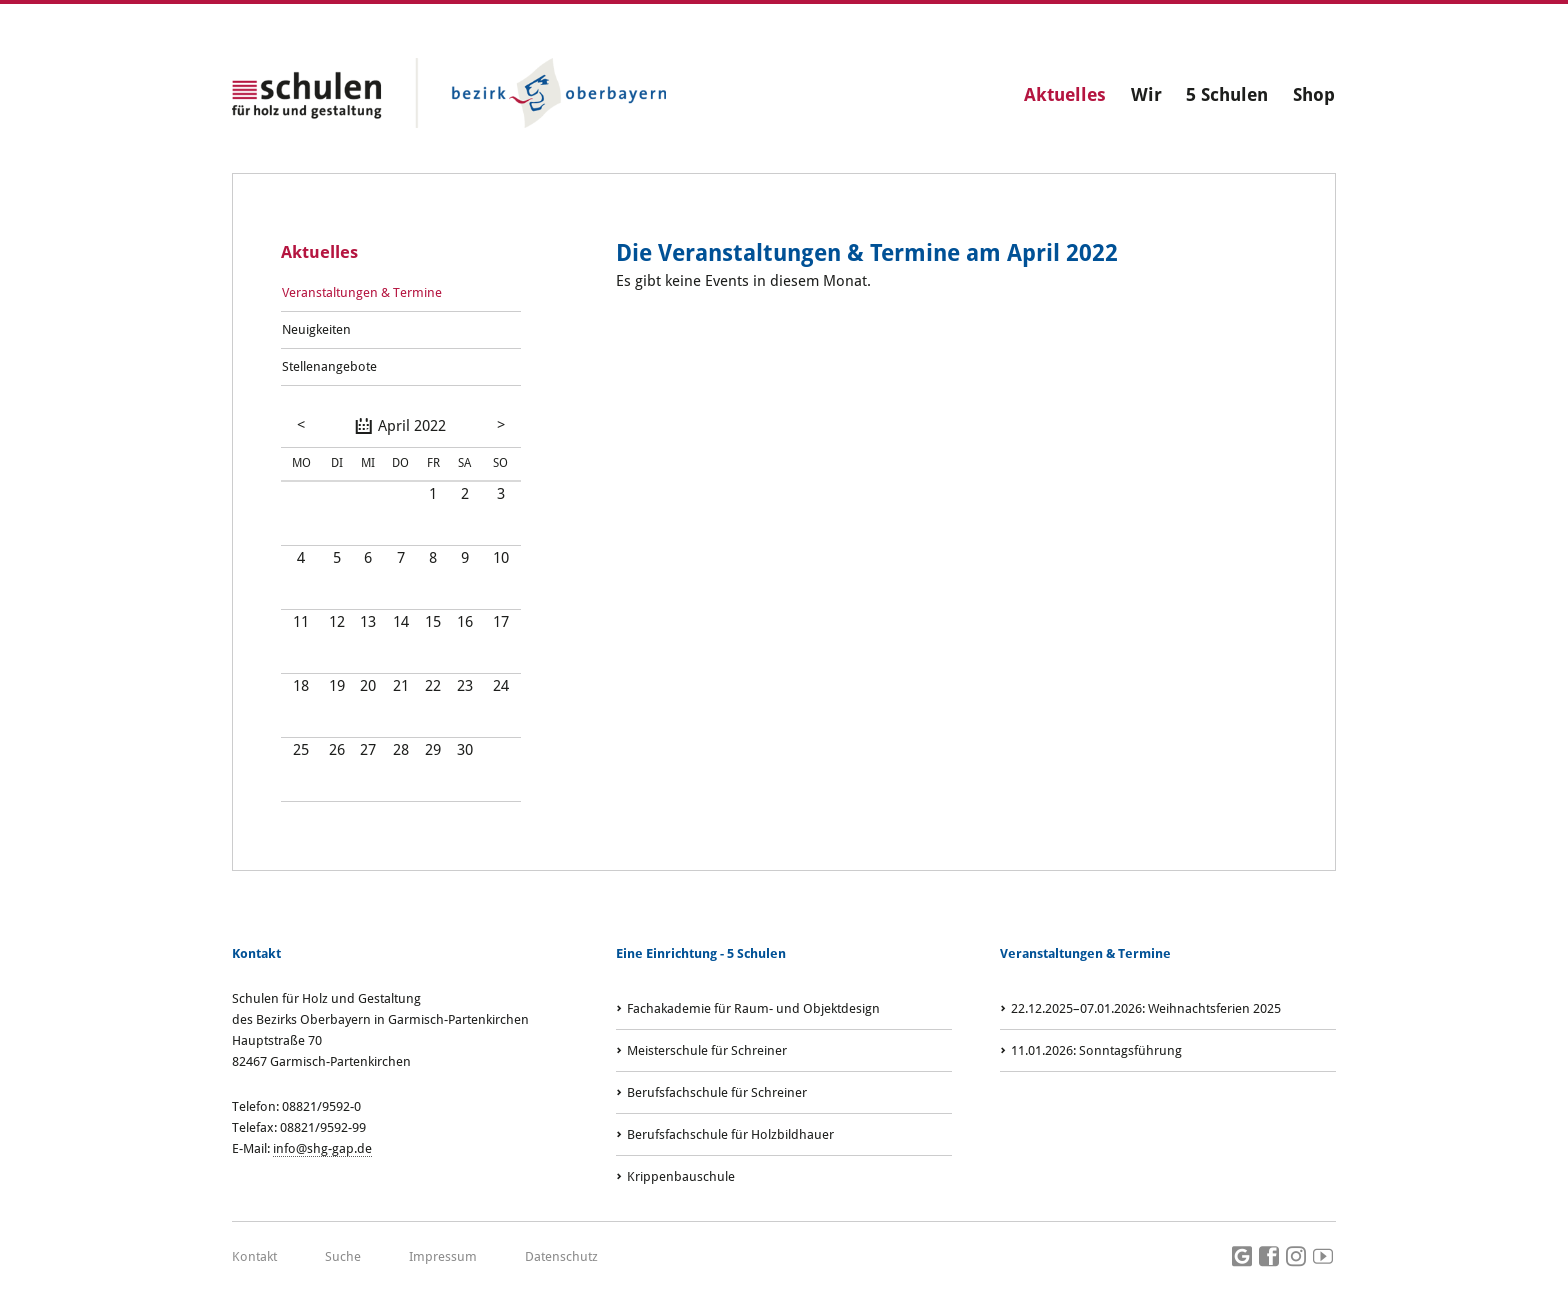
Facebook (1269, 1257)
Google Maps (1242, 1257)
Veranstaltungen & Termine (362, 292)
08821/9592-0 (321, 1106)
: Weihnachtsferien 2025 (1146, 1008)
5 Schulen (1227, 94)
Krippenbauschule (681, 1176)
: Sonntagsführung (1096, 1050)
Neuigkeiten (316, 329)
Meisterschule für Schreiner (707, 1050)
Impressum (443, 1256)
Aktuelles (1065, 94)
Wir (1146, 94)
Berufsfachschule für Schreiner (717, 1092)
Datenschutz (561, 1256)
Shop (1314, 94)
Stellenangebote (329, 366)
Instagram (1296, 1257)
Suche (343, 1256)
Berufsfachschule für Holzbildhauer (730, 1134)
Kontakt (254, 1256)
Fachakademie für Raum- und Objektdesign (753, 1008)
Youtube (1323, 1257)
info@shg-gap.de (322, 1148)
